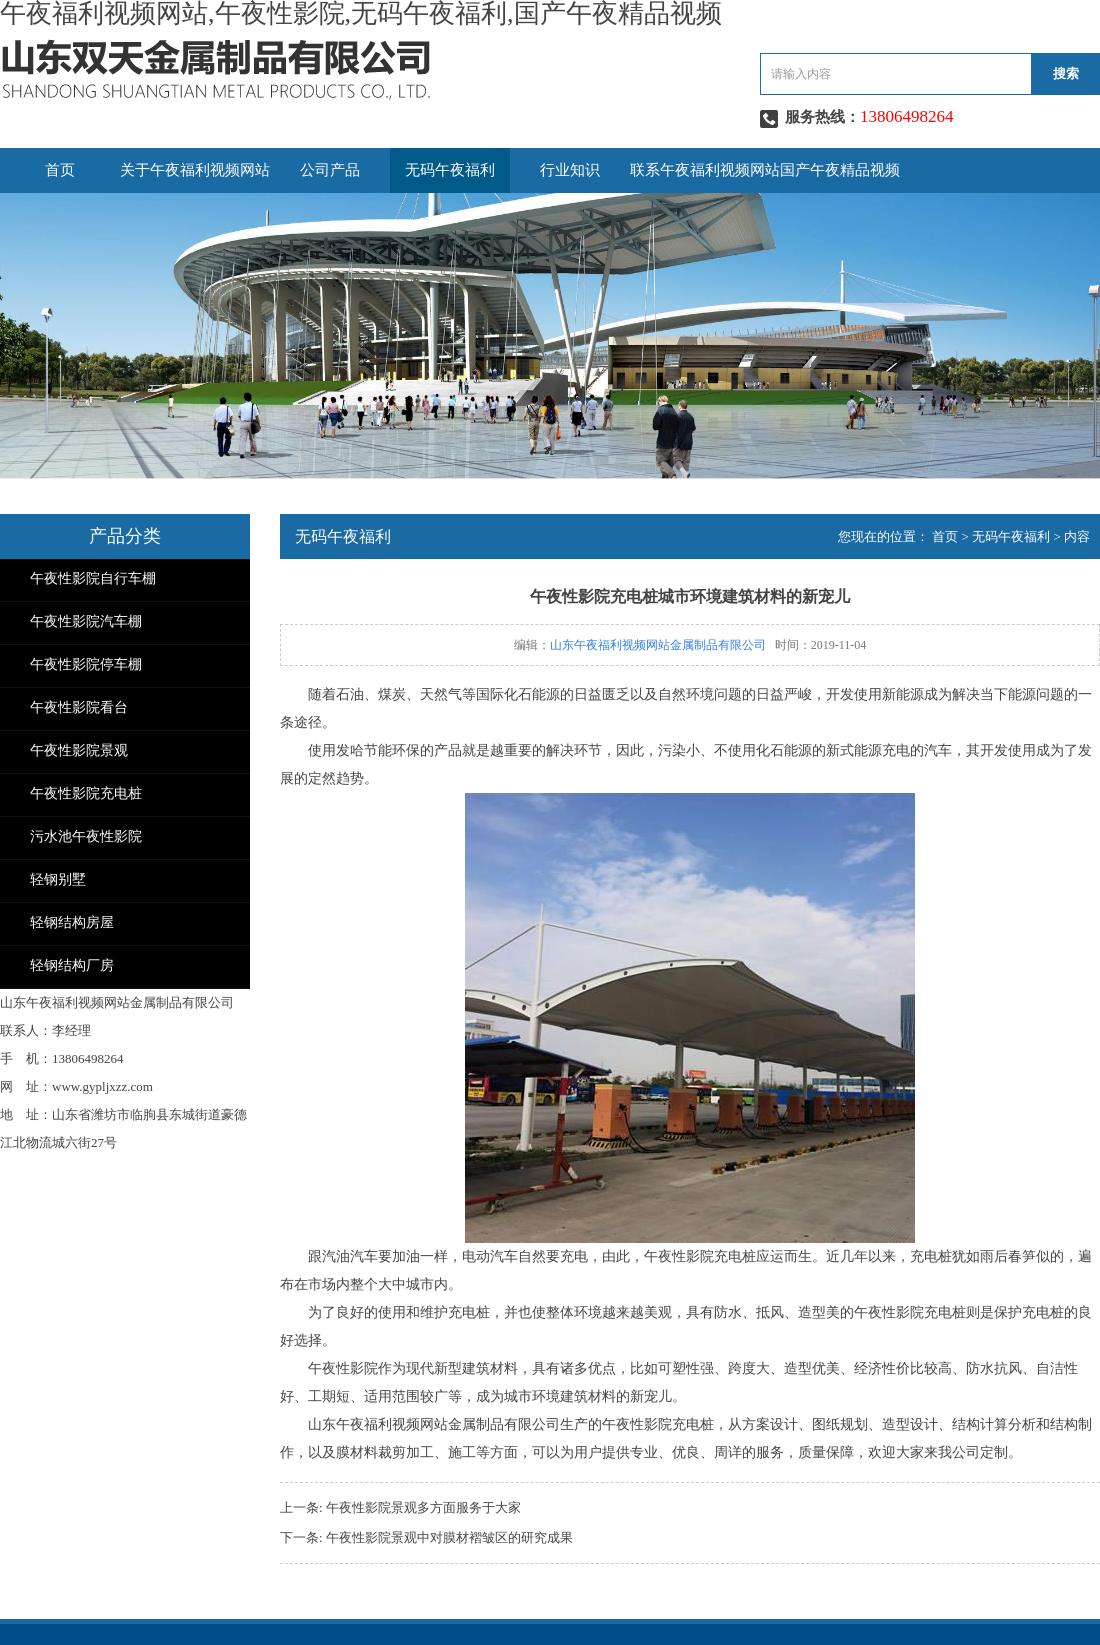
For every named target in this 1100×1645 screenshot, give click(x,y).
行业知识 (570, 170)
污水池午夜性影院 (86, 836)
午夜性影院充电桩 (86, 793)
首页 (60, 170)
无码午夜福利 (450, 170)
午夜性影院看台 (79, 707)
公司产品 (330, 170)
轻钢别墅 (58, 879)
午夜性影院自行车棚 (93, 578)
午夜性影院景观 (79, 750)
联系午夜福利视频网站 (705, 170)
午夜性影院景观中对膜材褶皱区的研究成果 (449, 1537)
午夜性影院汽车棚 (86, 621)
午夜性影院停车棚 (86, 664)
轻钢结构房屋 (72, 922)
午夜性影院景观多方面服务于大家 (423, 1507)
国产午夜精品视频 (840, 170)
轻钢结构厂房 (72, 965)
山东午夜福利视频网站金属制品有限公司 (658, 645)
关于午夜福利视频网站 (195, 170)
